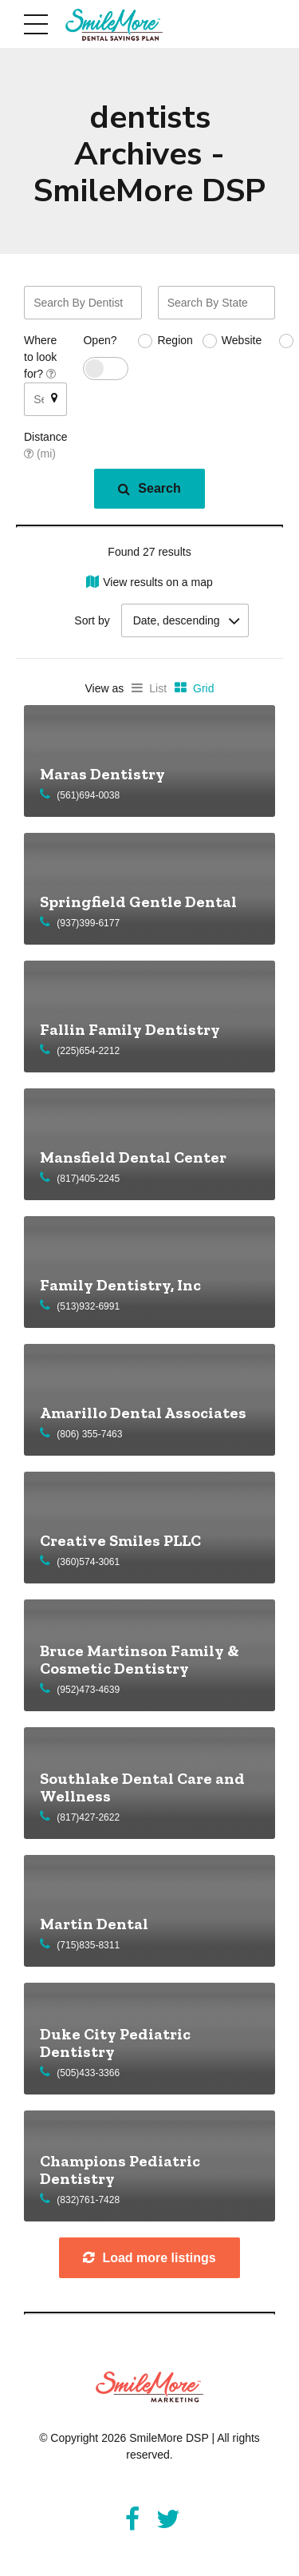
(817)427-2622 (88, 1817)
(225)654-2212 (88, 1050)
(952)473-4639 (88, 1689)
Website (242, 340)
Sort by (91, 620)
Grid (203, 688)
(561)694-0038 (88, 795)
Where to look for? (40, 357)
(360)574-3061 (88, 1561)
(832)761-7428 (88, 2199)
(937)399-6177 (88, 923)
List (158, 688)
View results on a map (157, 582)
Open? (99, 340)
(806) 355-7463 (89, 1434)
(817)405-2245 (88, 1178)
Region (174, 340)
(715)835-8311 (88, 1945)
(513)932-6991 (88, 1306)
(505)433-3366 (88, 2073)
